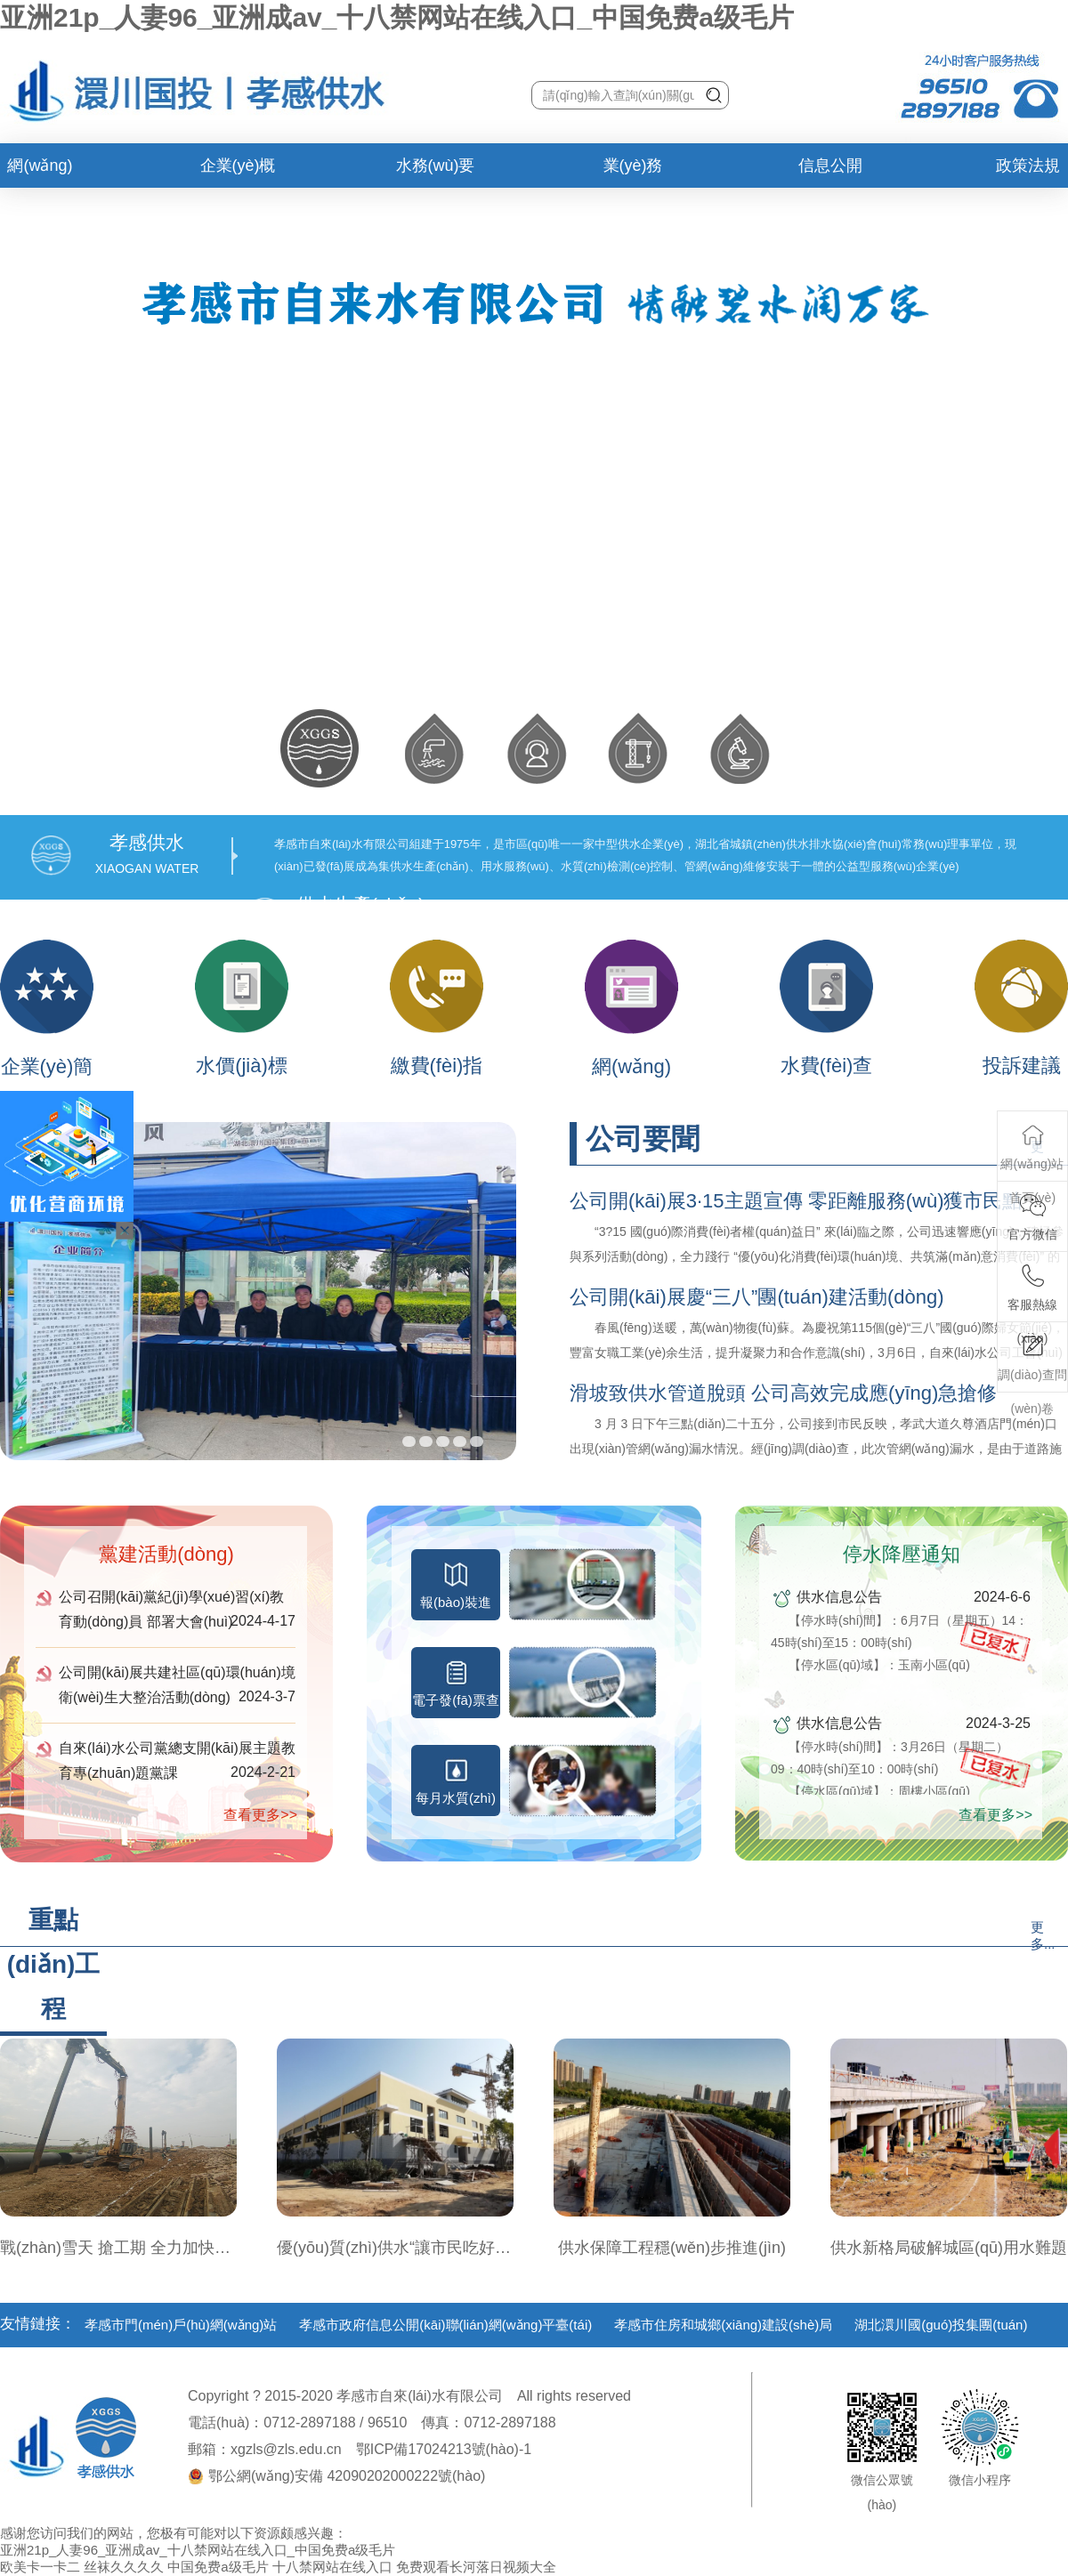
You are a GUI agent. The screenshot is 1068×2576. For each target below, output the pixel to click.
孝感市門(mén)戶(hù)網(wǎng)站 (181, 2324)
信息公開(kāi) (830, 172)
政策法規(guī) (1028, 172)
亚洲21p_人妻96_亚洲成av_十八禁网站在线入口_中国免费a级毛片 (397, 17)
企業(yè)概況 (238, 172)
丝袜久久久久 (124, 2566)
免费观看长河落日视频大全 (476, 2566)
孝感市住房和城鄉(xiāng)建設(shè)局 (723, 2324)
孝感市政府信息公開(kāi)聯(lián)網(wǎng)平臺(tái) (445, 2324)
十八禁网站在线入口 (332, 2566)
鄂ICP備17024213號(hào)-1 (443, 2449)
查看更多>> (260, 1814)
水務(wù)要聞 (435, 172)
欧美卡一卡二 (40, 2566)
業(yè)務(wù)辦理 (633, 172)
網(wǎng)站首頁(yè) (40, 172)
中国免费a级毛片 (217, 2566)
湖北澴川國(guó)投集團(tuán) (940, 2324)
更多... (1043, 1935)
